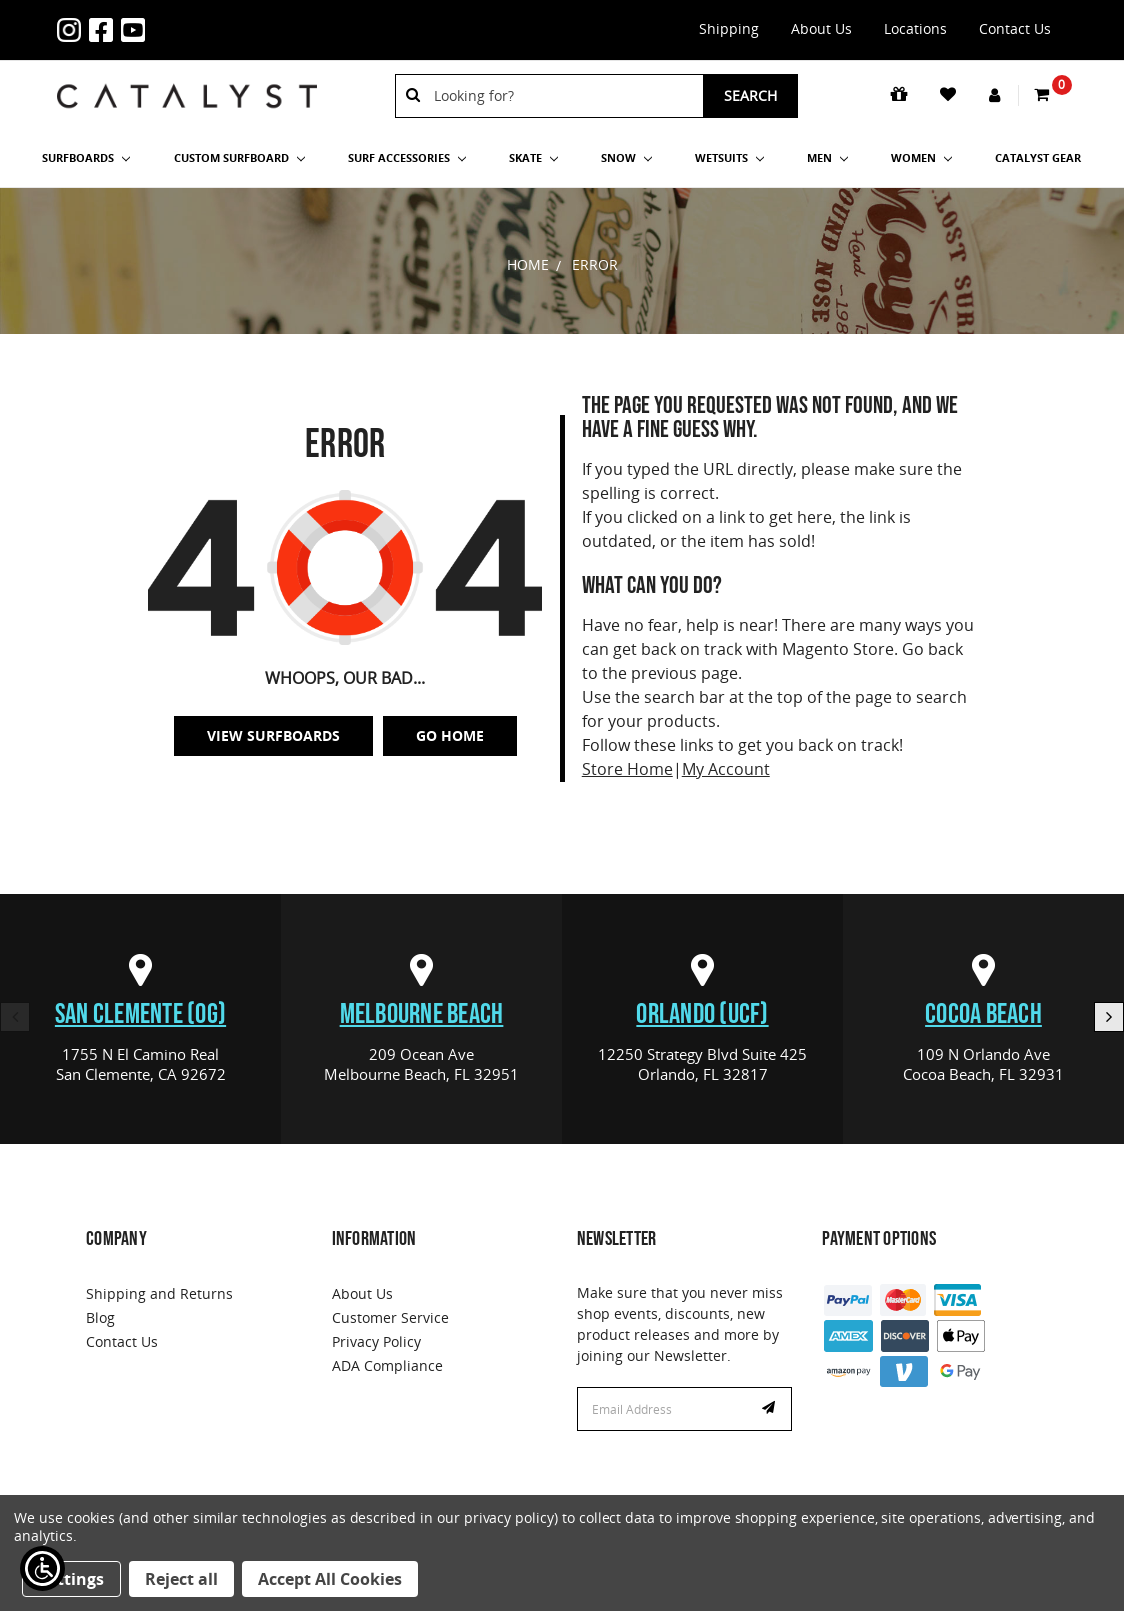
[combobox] (562, 96)
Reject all (181, 1579)
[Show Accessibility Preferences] (42, 1568)
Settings (71, 1579)
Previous (15, 1017)
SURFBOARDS (86, 157)
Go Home (450, 735)
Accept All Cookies (330, 1579)
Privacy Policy (376, 1341)
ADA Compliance (387, 1365)
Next (1109, 1017)
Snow (626, 157)
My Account (726, 769)
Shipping (729, 28)
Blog (100, 1317)
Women (921, 157)
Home (528, 264)
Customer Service (390, 1317)
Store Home (627, 769)
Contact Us (1015, 28)
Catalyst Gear (1038, 157)
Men (827, 157)
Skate (533, 157)
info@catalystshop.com (215, 18)
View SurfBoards (273, 735)
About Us (821, 28)
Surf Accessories (407, 157)
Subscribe (771, 1409)
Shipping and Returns (159, 1293)
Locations (915, 28)
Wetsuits (729, 157)
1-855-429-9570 (183, 18)
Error (595, 264)
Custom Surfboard (239, 157)
